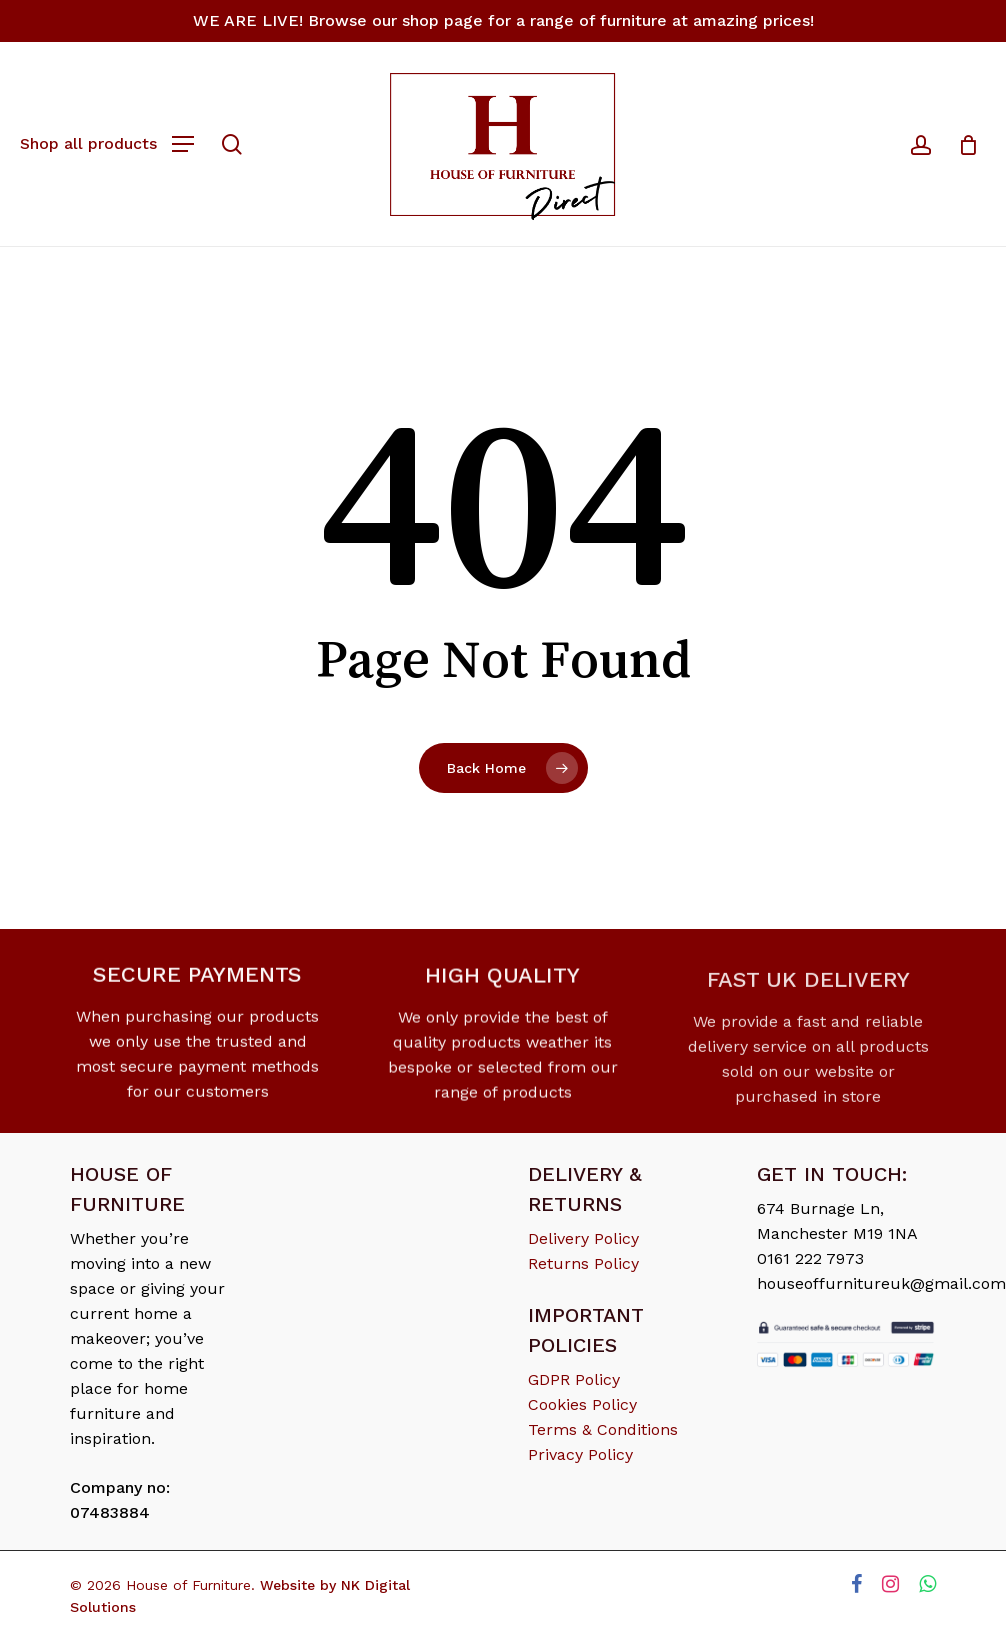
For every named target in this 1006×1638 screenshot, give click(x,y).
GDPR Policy (574, 1379)
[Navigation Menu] (107, 142)
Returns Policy (583, 1263)
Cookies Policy (582, 1404)
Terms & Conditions (603, 1429)
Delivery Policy (583, 1238)
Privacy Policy (580, 1454)
